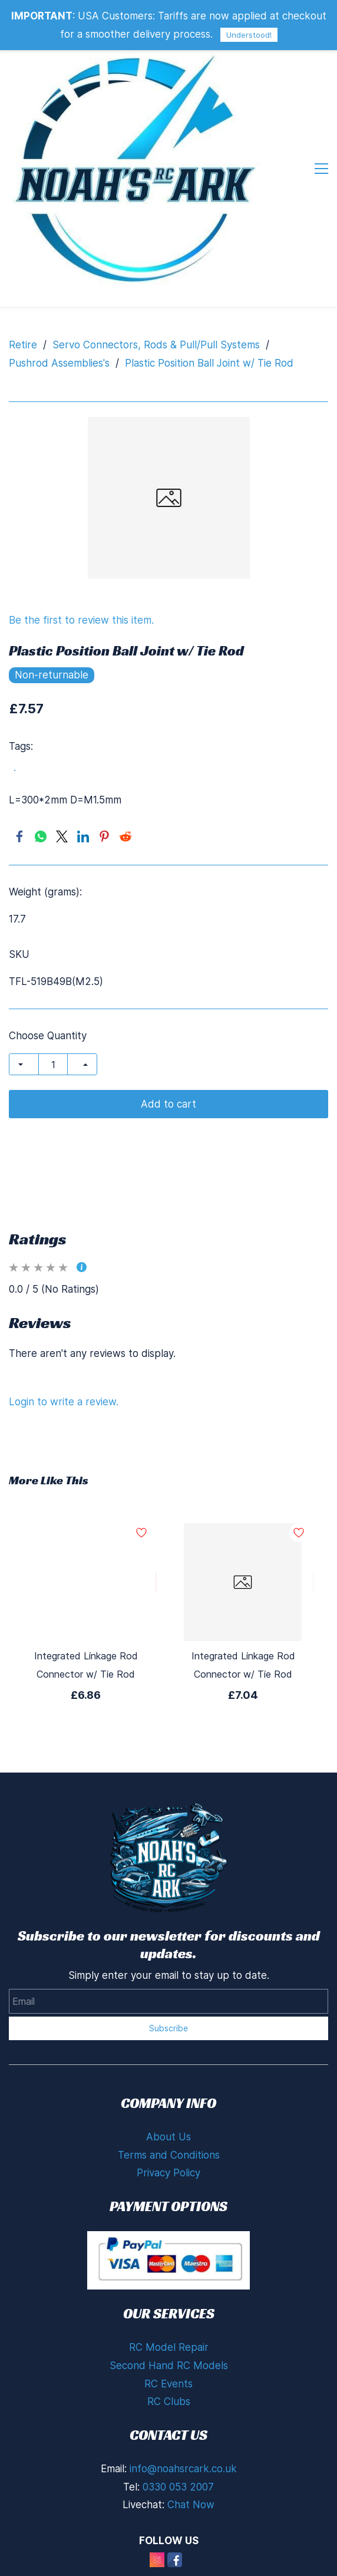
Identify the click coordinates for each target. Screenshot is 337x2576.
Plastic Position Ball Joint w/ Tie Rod (209, 363)
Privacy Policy (168, 2173)
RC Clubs (168, 2401)
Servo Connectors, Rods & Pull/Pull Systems (156, 345)
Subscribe (168, 2028)
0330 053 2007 (178, 2487)
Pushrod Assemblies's (59, 363)
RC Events (168, 2384)
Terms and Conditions (169, 2155)
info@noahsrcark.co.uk (183, 2469)
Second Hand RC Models (169, 2365)
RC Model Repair (169, 2347)
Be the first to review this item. (81, 620)
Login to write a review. (63, 1402)
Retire (23, 345)
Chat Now (190, 2505)
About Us (168, 2137)
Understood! (249, 34)
